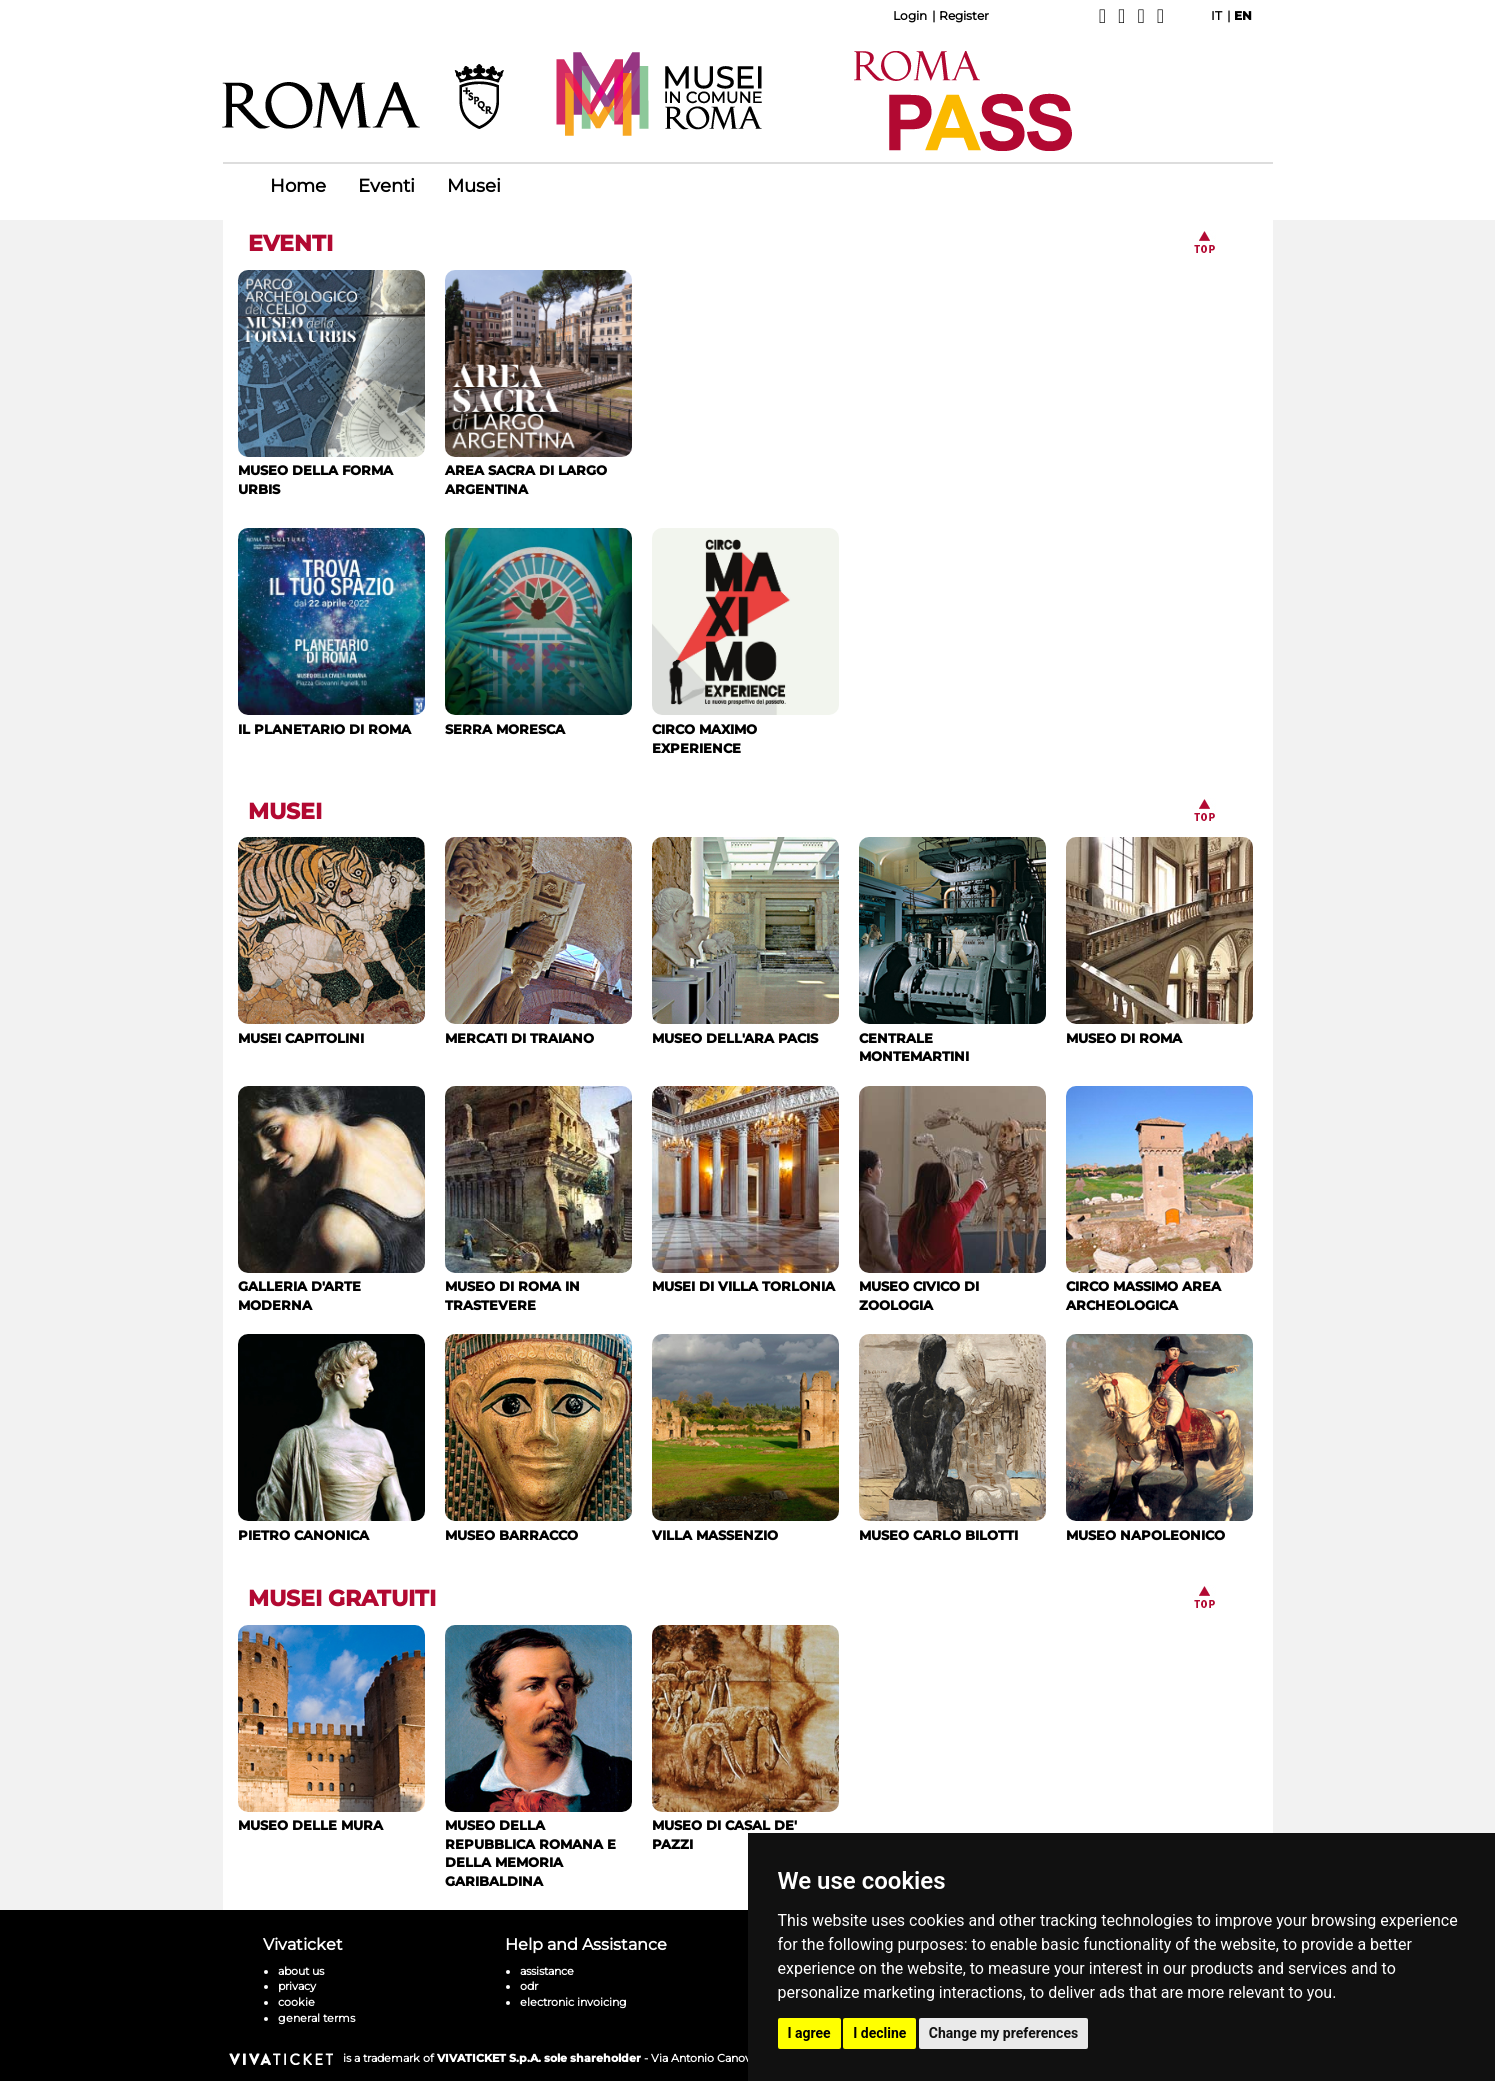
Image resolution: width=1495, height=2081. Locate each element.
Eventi (386, 186)
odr (529, 1986)
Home (298, 186)
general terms (316, 2018)
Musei (474, 186)
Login (910, 15)
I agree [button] (809, 2033)
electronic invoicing (573, 2002)
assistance (547, 1971)
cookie (296, 2002)
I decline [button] (879, 2033)
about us (301, 1971)
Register (964, 15)
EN (1243, 15)
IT (1216, 15)
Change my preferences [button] (1003, 2033)
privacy (297, 1986)
